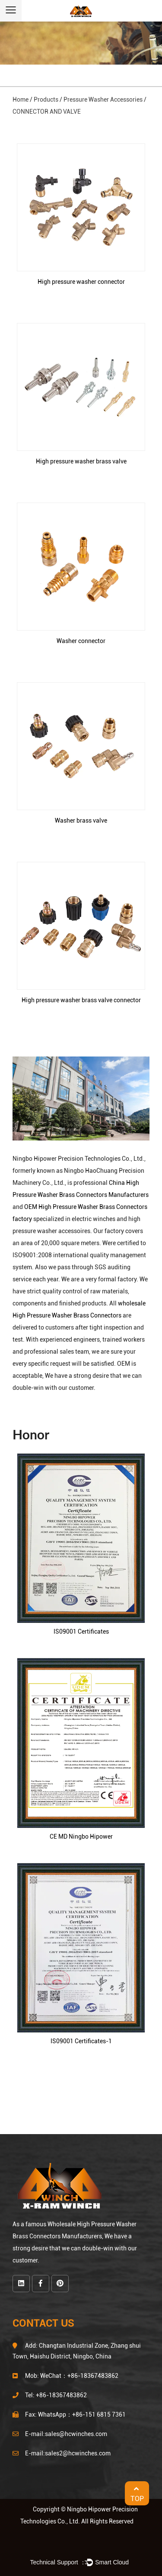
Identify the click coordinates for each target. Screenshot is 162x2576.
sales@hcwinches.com (76, 2433)
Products (46, 99)
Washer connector (81, 640)
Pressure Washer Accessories (103, 99)
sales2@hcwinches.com (78, 2453)
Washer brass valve (81, 820)
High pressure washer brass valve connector (81, 1000)
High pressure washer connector (81, 281)
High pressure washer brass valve (81, 461)
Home (21, 99)
